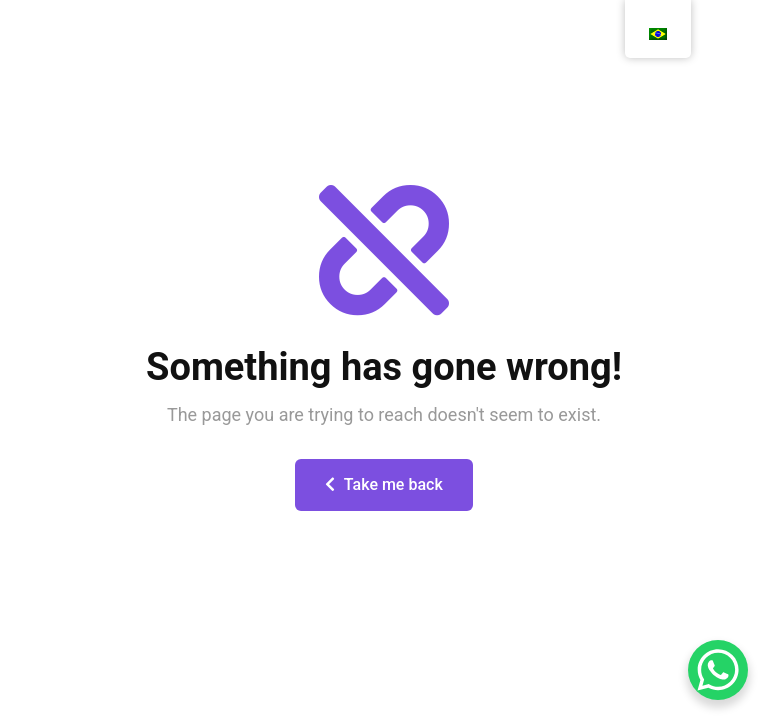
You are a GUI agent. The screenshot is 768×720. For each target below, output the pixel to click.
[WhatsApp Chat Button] (718, 670)
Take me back (383, 484)
